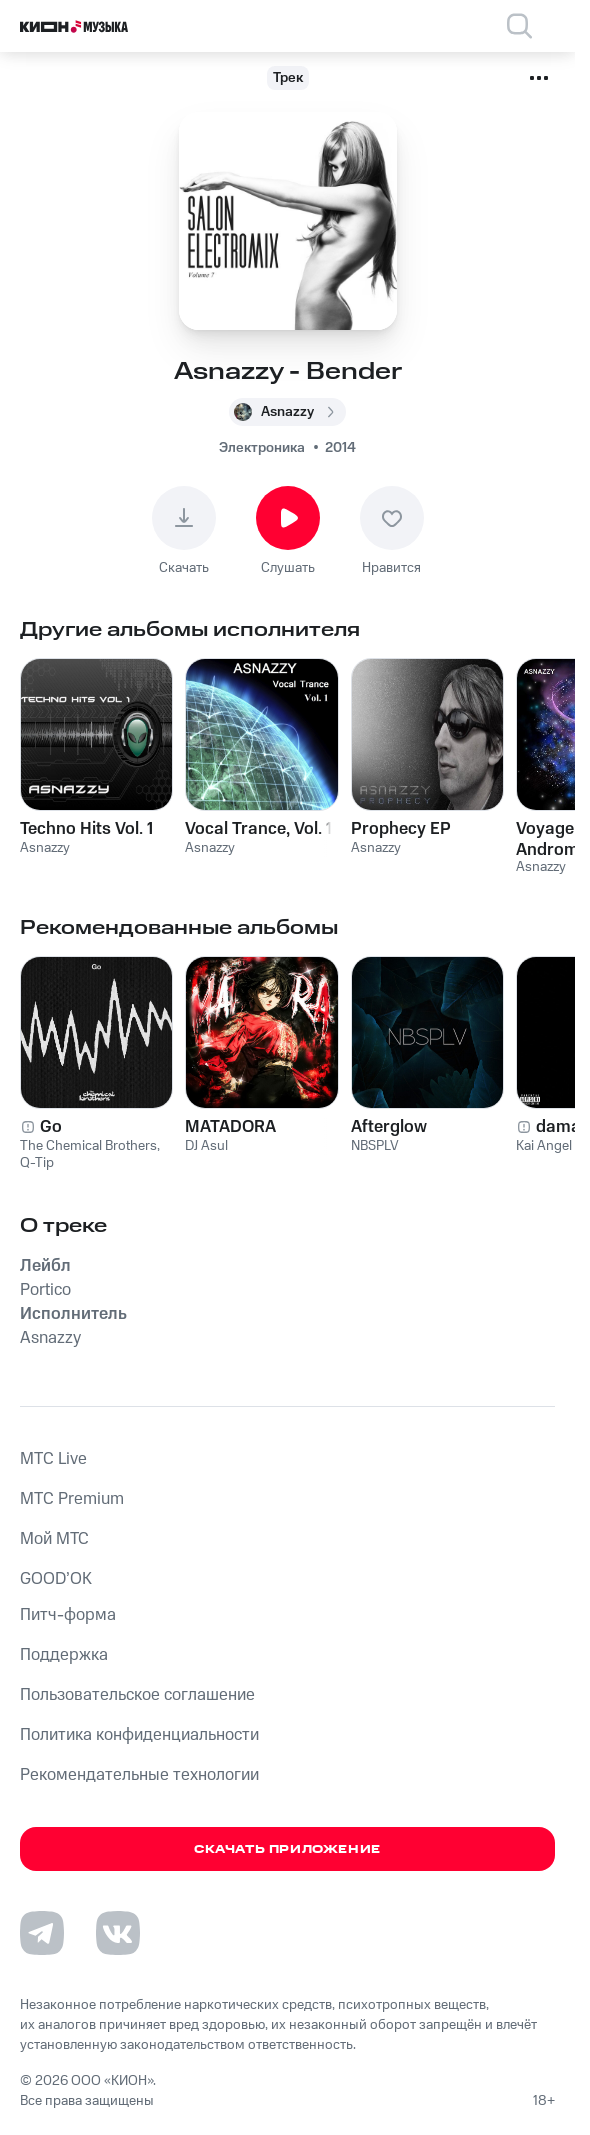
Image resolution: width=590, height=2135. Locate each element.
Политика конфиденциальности (139, 1735)
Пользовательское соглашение (137, 1695)
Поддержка (64, 1655)
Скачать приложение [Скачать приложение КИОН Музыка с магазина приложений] (287, 1849)
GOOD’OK (56, 1579)
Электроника (262, 448)
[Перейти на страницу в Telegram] (42, 1933)
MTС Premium (72, 1499)
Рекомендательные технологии (139, 1775)
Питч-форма (68, 1615)
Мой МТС (54, 1539)
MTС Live (53, 1459)
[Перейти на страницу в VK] (118, 1933)
